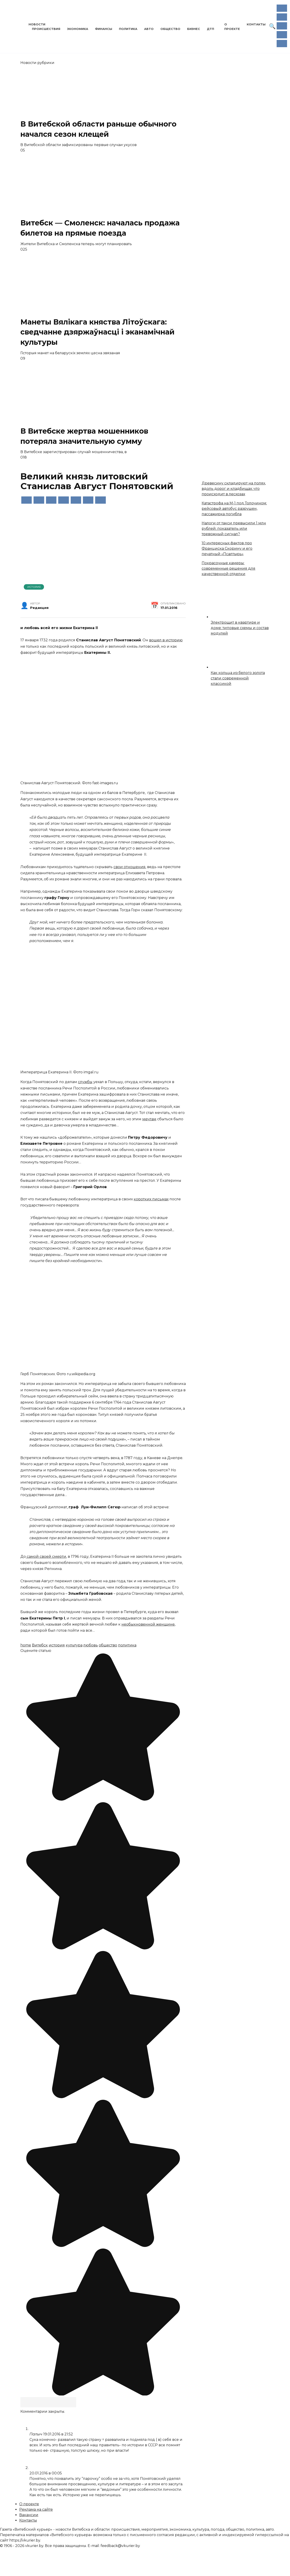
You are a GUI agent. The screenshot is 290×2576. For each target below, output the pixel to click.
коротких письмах (151, 1199)
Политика (128, 29)
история (57, 1645)
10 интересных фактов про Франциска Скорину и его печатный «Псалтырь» (227, 548)
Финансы (103, 29)
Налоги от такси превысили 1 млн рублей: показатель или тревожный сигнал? (234, 528)
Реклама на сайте (36, 2509)
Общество (170, 29)
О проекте (29, 2504)
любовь (90, 1645)
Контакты (256, 24)
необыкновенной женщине (148, 1624)
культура (74, 1645)
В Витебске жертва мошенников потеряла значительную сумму (84, 436)
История (34, 586)
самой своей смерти (46, 1556)
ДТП (210, 29)
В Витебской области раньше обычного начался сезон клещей (98, 129)
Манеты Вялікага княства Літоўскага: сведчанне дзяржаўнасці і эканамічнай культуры (97, 332)
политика (127, 1645)
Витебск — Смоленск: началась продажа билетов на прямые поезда (100, 227)
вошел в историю (166, 640)
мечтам (149, 1119)
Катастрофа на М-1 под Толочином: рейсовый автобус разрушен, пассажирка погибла (234, 508)
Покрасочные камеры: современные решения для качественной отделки (228, 568)
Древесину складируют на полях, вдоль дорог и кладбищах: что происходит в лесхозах (234, 488)
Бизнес (193, 29)
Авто (149, 29)
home (25, 1645)
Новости (37, 24)
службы (85, 1082)
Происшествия (46, 29)
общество (108, 1645)
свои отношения (129, 867)
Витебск (40, 1645)
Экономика (77, 29)
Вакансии (28, 2515)
